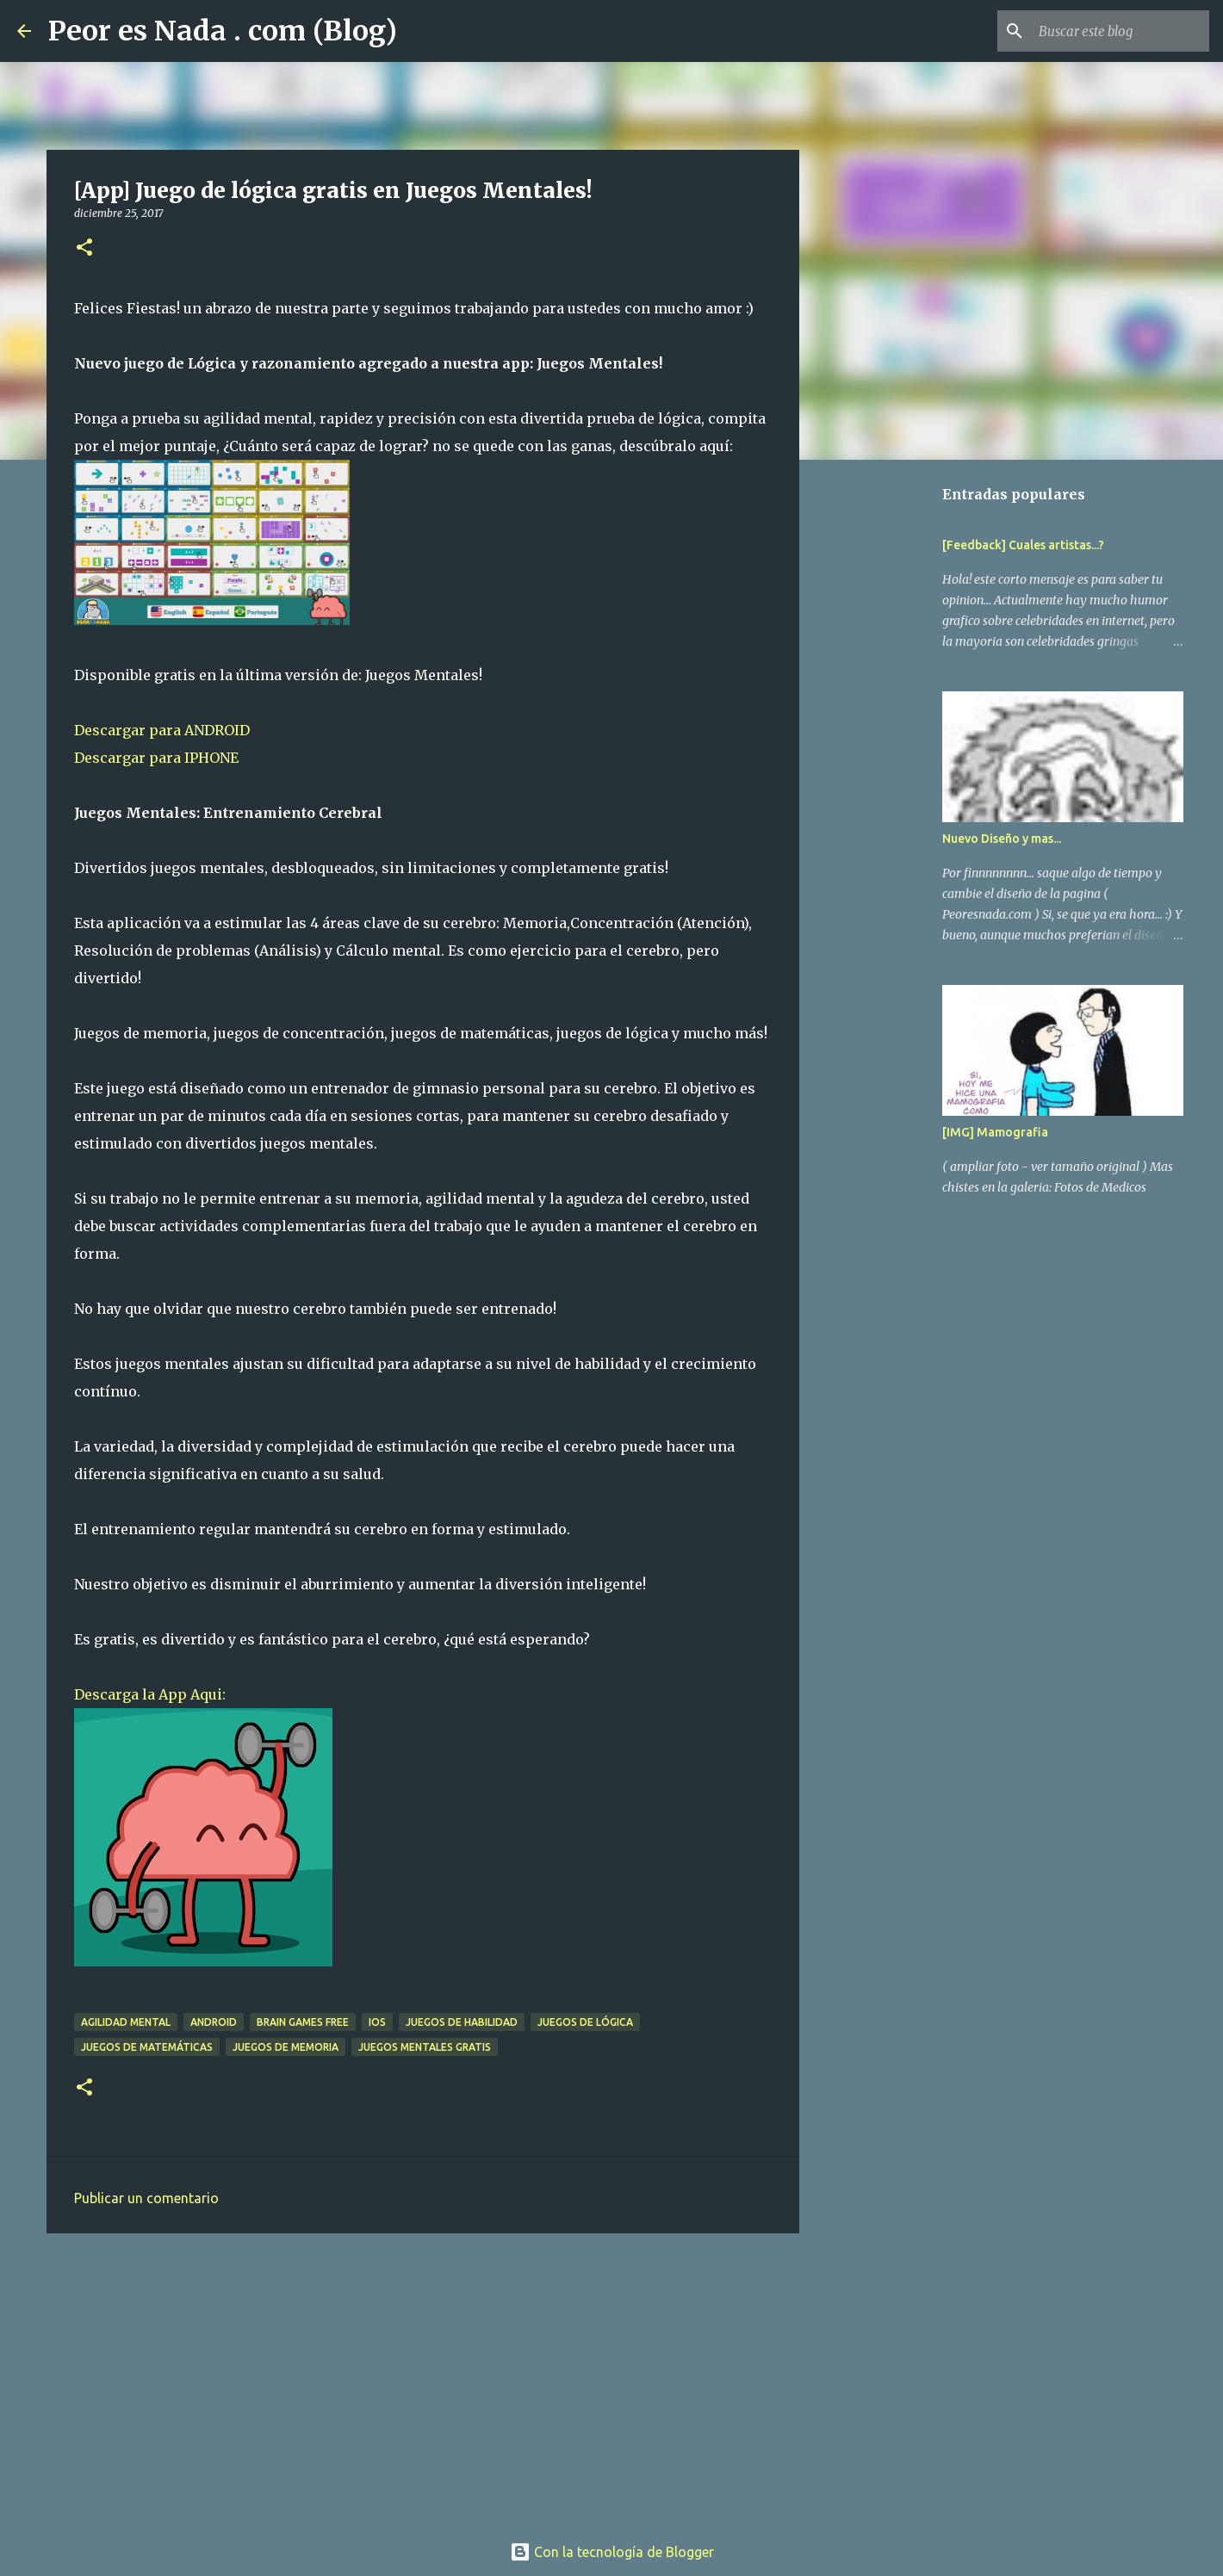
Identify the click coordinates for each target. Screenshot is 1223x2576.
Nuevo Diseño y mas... (1001, 838)
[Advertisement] (423, 2379)
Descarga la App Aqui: (150, 1694)
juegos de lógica (585, 2022)
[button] (84, 248)
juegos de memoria (285, 2047)
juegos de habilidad (462, 2022)
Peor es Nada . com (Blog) (222, 31)
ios (377, 2022)
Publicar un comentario (146, 2198)
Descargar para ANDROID (162, 730)
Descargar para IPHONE (156, 757)
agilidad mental (126, 2022)
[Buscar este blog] (1118, 31)
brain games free (303, 2022)
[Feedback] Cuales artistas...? (1023, 545)
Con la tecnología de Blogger (612, 2552)
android (213, 2022)
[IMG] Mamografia (995, 1132)
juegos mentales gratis (424, 2047)
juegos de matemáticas (147, 2047)
